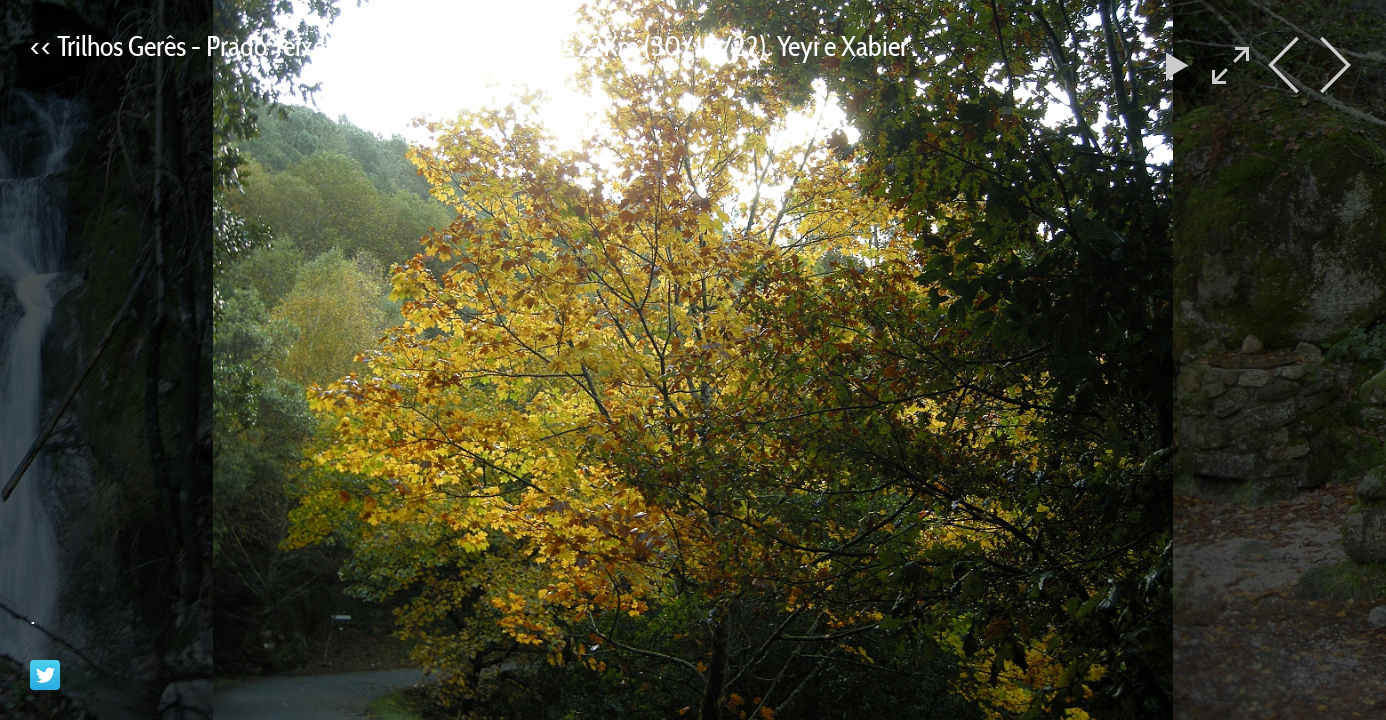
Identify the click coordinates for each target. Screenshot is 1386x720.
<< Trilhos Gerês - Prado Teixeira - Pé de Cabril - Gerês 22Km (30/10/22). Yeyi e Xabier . (474, 46)
